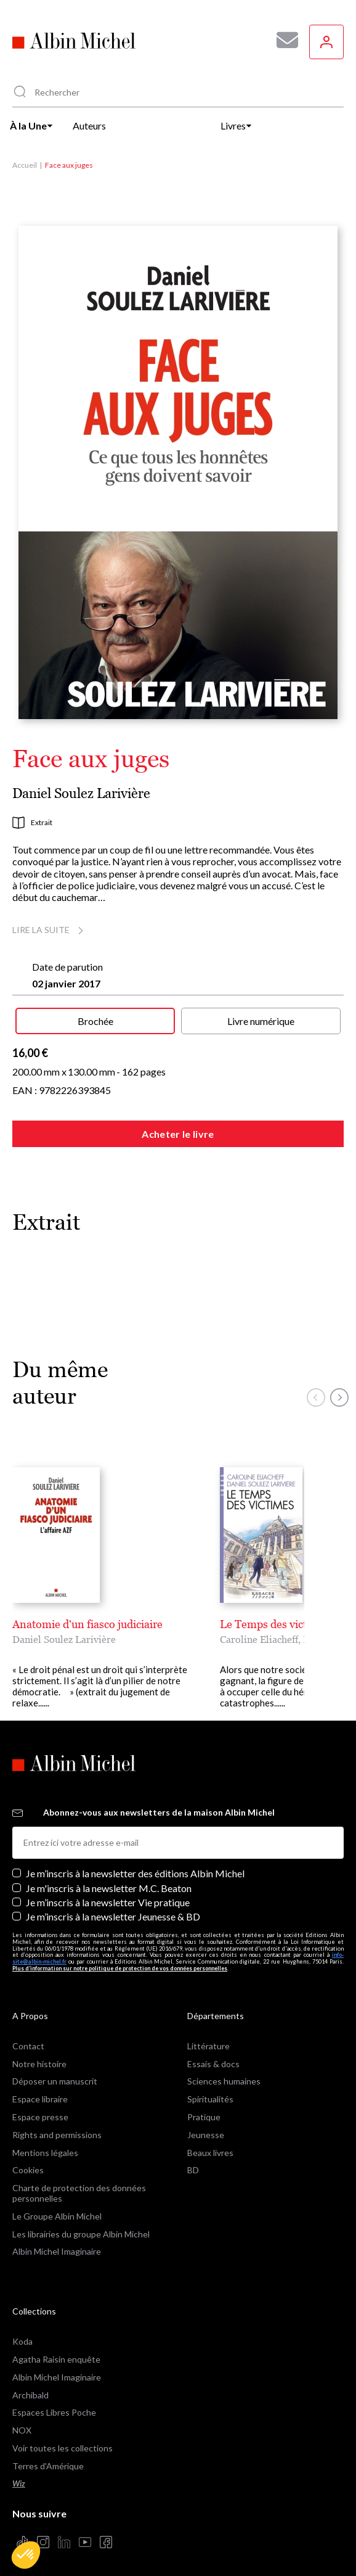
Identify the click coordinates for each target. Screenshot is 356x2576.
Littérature (208, 2035)
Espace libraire (40, 2088)
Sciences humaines (224, 2070)
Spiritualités (210, 2088)
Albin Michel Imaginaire (56, 2240)
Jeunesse (205, 2123)
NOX (21, 2419)
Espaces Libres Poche (54, 2401)
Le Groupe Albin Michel (57, 2205)
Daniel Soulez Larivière (81, 793)
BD (193, 2159)
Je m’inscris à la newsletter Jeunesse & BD (113, 1905)
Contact (28, 2035)
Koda (22, 2330)
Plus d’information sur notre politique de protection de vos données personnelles (119, 1957)
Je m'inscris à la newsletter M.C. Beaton (109, 1877)
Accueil (24, 165)
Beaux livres (210, 2141)
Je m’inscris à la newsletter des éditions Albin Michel (135, 1862)
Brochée (95, 1021)
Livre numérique (260, 1021)
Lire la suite (49, 929)
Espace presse (40, 2106)
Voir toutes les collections (62, 2437)
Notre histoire (39, 2052)
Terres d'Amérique (48, 2455)
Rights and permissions (57, 2123)
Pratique (203, 2106)
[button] (26, 2555)
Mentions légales (45, 2141)
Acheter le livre (178, 1134)
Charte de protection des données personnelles (79, 2181)
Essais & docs (213, 2052)
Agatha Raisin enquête (56, 2348)
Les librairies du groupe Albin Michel (81, 2223)
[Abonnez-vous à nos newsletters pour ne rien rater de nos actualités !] (283, 40)
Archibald (30, 2384)
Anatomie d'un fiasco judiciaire (87, 1624)
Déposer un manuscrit (54, 2070)
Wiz (18, 2472)
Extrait (32, 823)
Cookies (28, 2159)
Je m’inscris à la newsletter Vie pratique (108, 1891)
